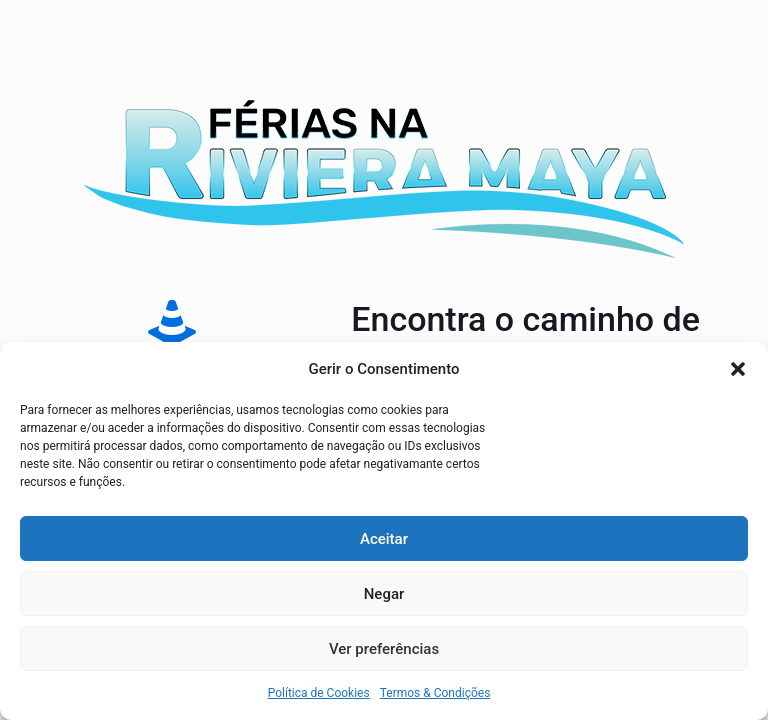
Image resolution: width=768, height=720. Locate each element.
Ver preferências (384, 649)
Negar (384, 594)
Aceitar (384, 539)
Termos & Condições (435, 693)
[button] (738, 369)
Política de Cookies (319, 693)
